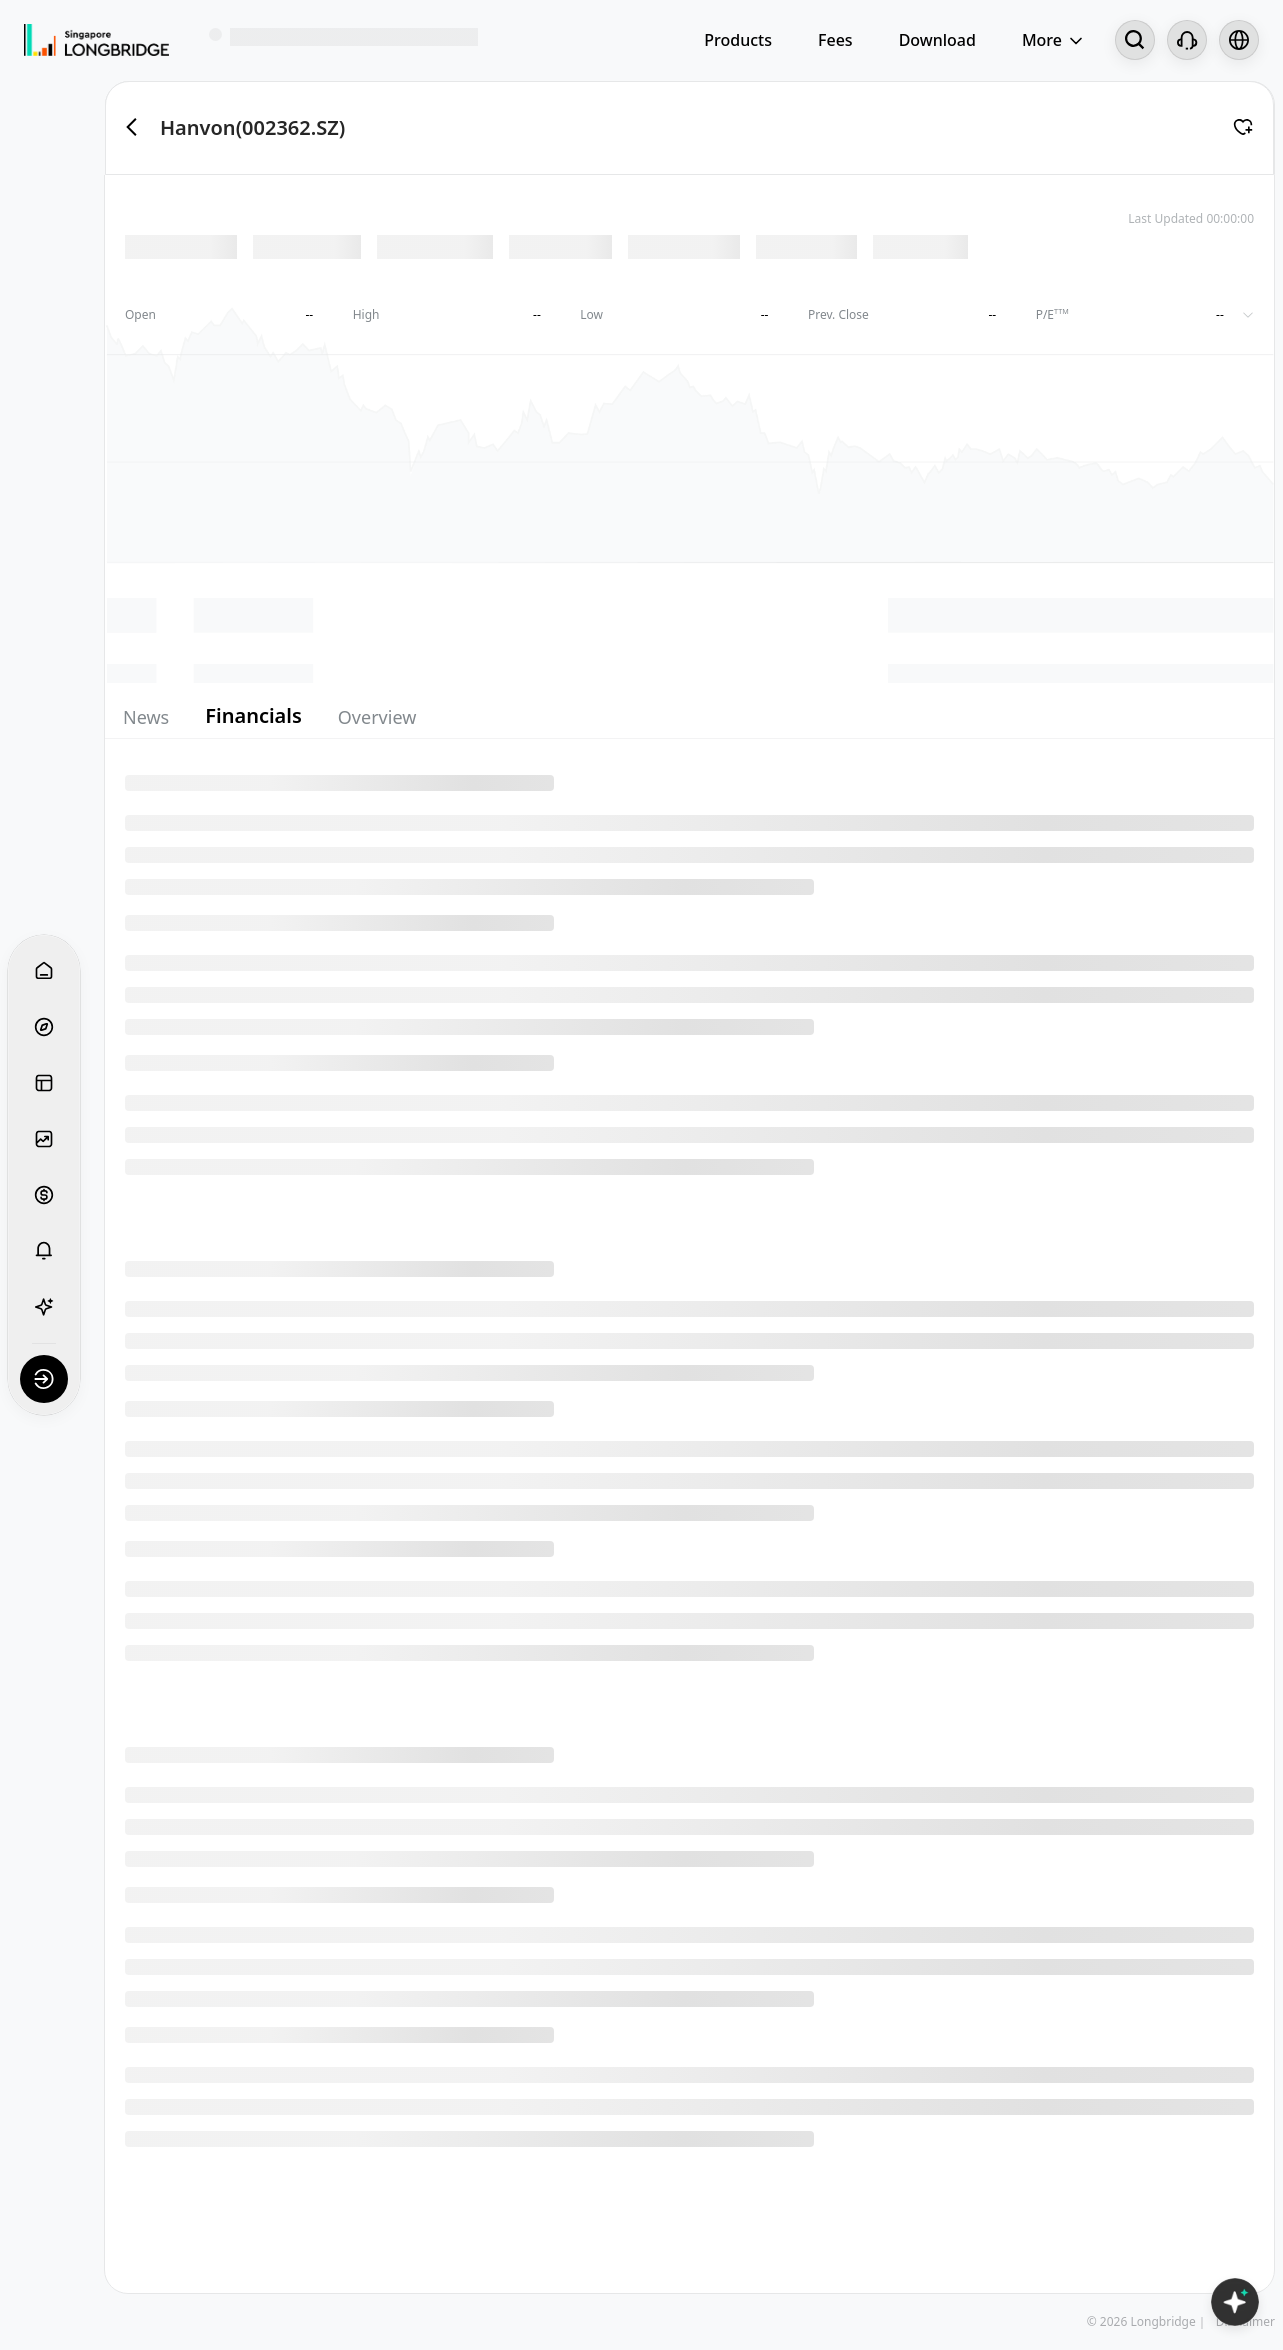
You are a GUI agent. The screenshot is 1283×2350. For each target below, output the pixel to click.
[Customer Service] (1187, 40)
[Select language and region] (1239, 40)
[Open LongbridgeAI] (1235, 2302)
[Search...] (1135, 40)
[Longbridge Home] (96, 40)
